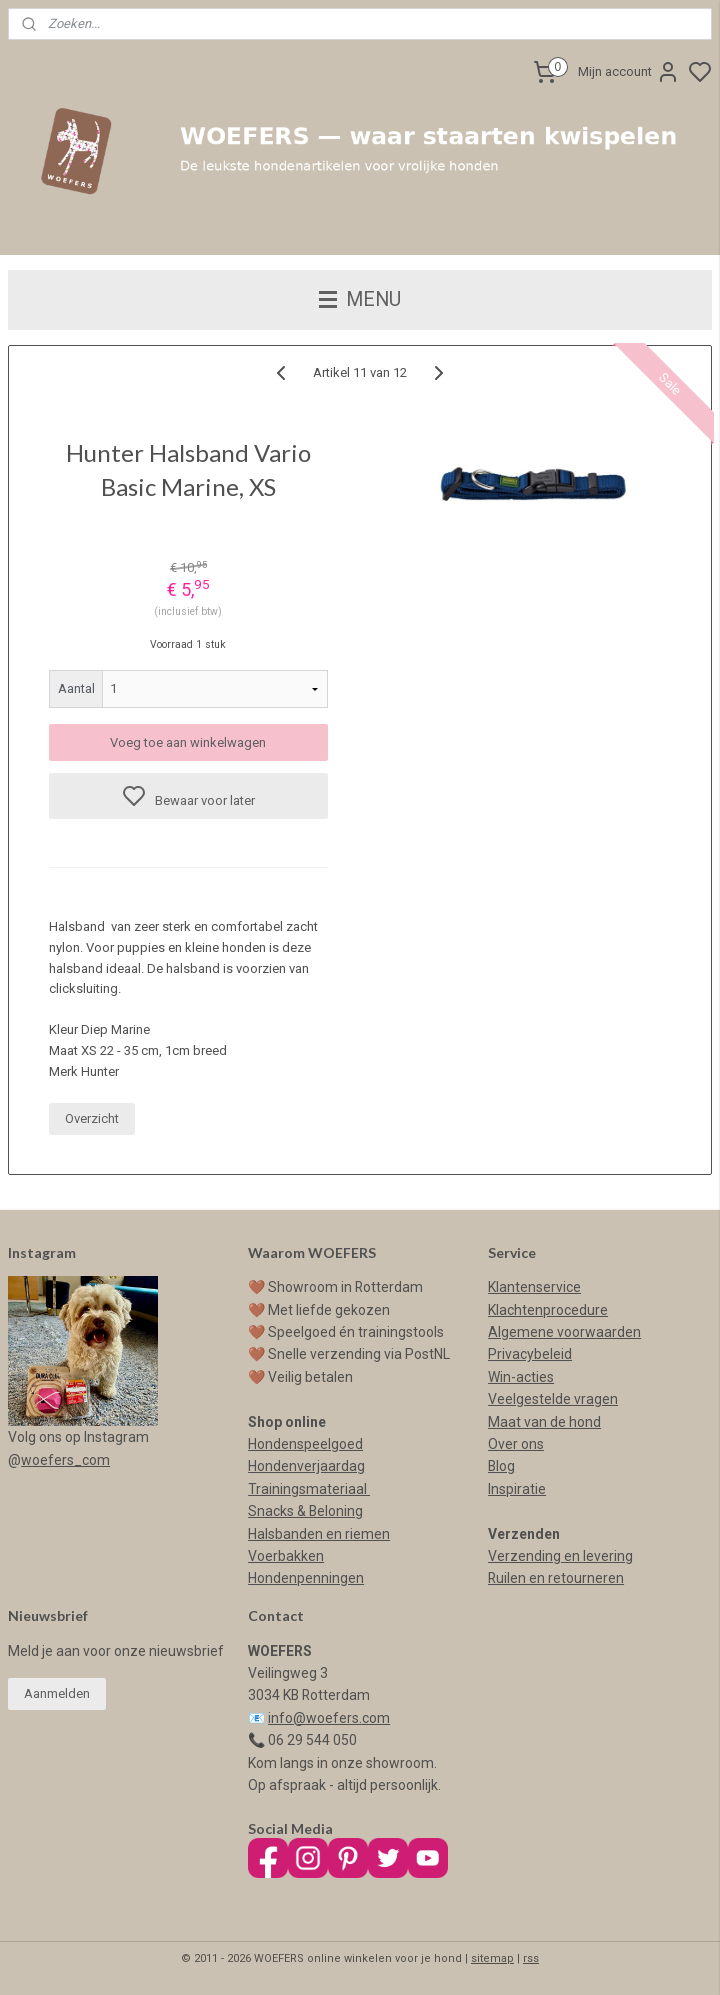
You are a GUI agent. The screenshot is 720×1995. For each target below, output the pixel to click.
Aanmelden (57, 1693)
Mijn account (629, 72)
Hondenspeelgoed (305, 1444)
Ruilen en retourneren (556, 1578)
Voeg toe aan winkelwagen (188, 742)
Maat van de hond (544, 1422)
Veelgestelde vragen (553, 1399)
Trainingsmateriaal (309, 1489)
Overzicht (92, 1118)
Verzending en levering (560, 1556)
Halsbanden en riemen (319, 1534)
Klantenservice (534, 1287)
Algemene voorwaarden (564, 1332)
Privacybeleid (530, 1354)
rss (531, 1958)
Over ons (516, 1444)
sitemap (492, 1958)
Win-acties (521, 1377)
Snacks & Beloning (305, 1511)
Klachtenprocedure (548, 1310)
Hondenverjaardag (306, 1466)
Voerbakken (286, 1556)
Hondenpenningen (306, 1578)
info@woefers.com (329, 1718)
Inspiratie (517, 1489)
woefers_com (65, 1460)
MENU (360, 299)
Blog (501, 1466)
